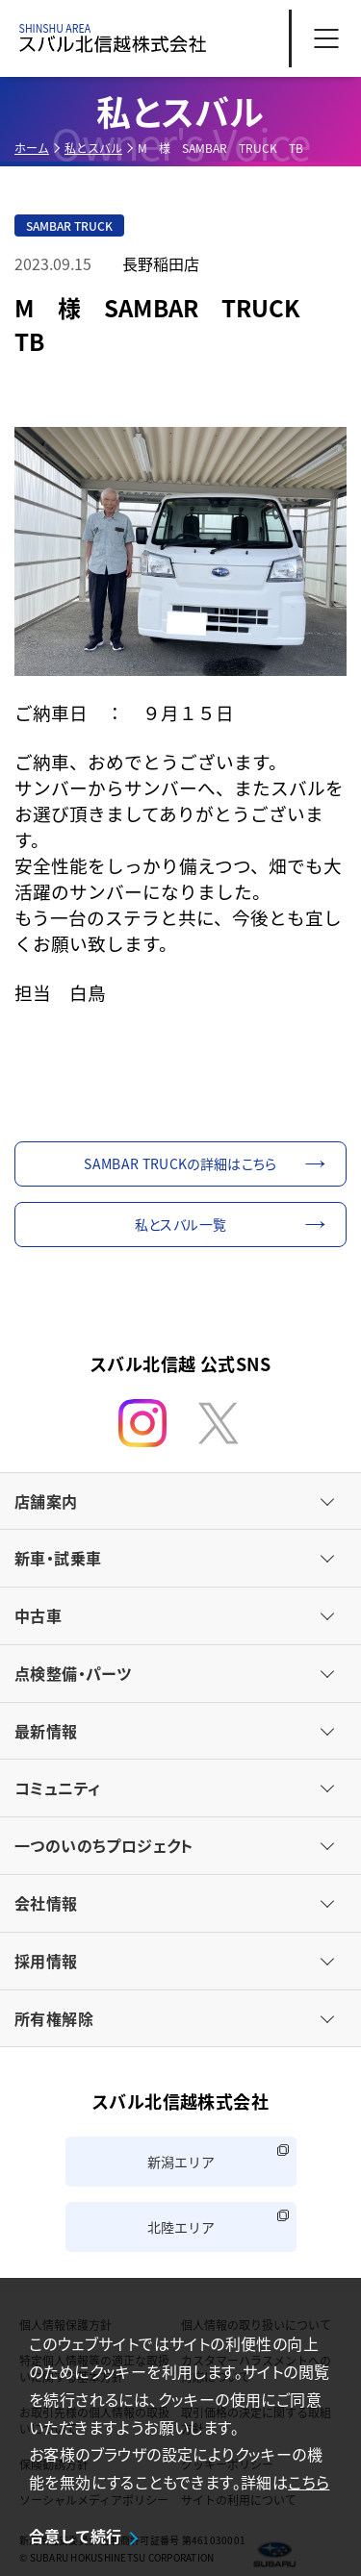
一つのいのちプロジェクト (103, 1845)
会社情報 (46, 1902)
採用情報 (46, 1960)
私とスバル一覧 (180, 1224)
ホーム (31, 147)
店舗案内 (46, 1501)
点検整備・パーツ (72, 1673)
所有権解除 (53, 2018)
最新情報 (46, 1730)
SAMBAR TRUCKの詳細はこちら (180, 1163)
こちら (308, 2481)
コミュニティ (57, 1787)
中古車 (38, 1615)
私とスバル (93, 147)
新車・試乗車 (57, 1557)
